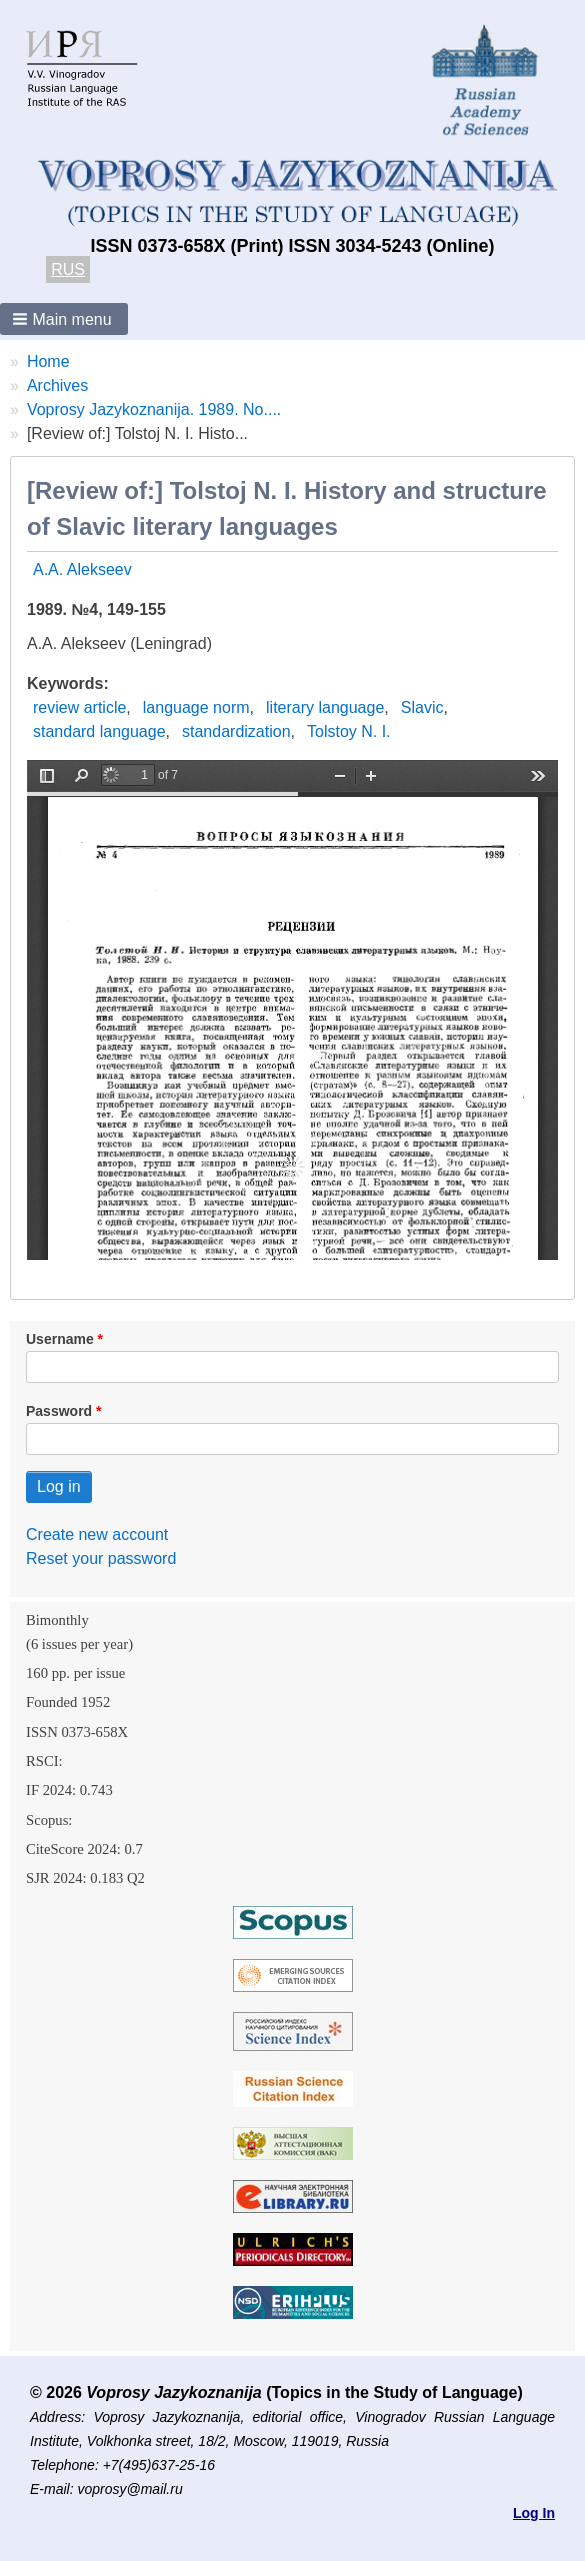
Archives (57, 385)
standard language (99, 731)
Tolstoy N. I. (349, 731)
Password (59, 1411)
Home (48, 361)
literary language (325, 707)
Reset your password (101, 1558)
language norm (196, 707)
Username (60, 1339)
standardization (236, 731)
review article (79, 707)
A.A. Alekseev (82, 569)
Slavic (422, 707)
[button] (64, 319)
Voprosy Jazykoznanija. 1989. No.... (154, 409)
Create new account (97, 1534)
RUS (68, 269)
